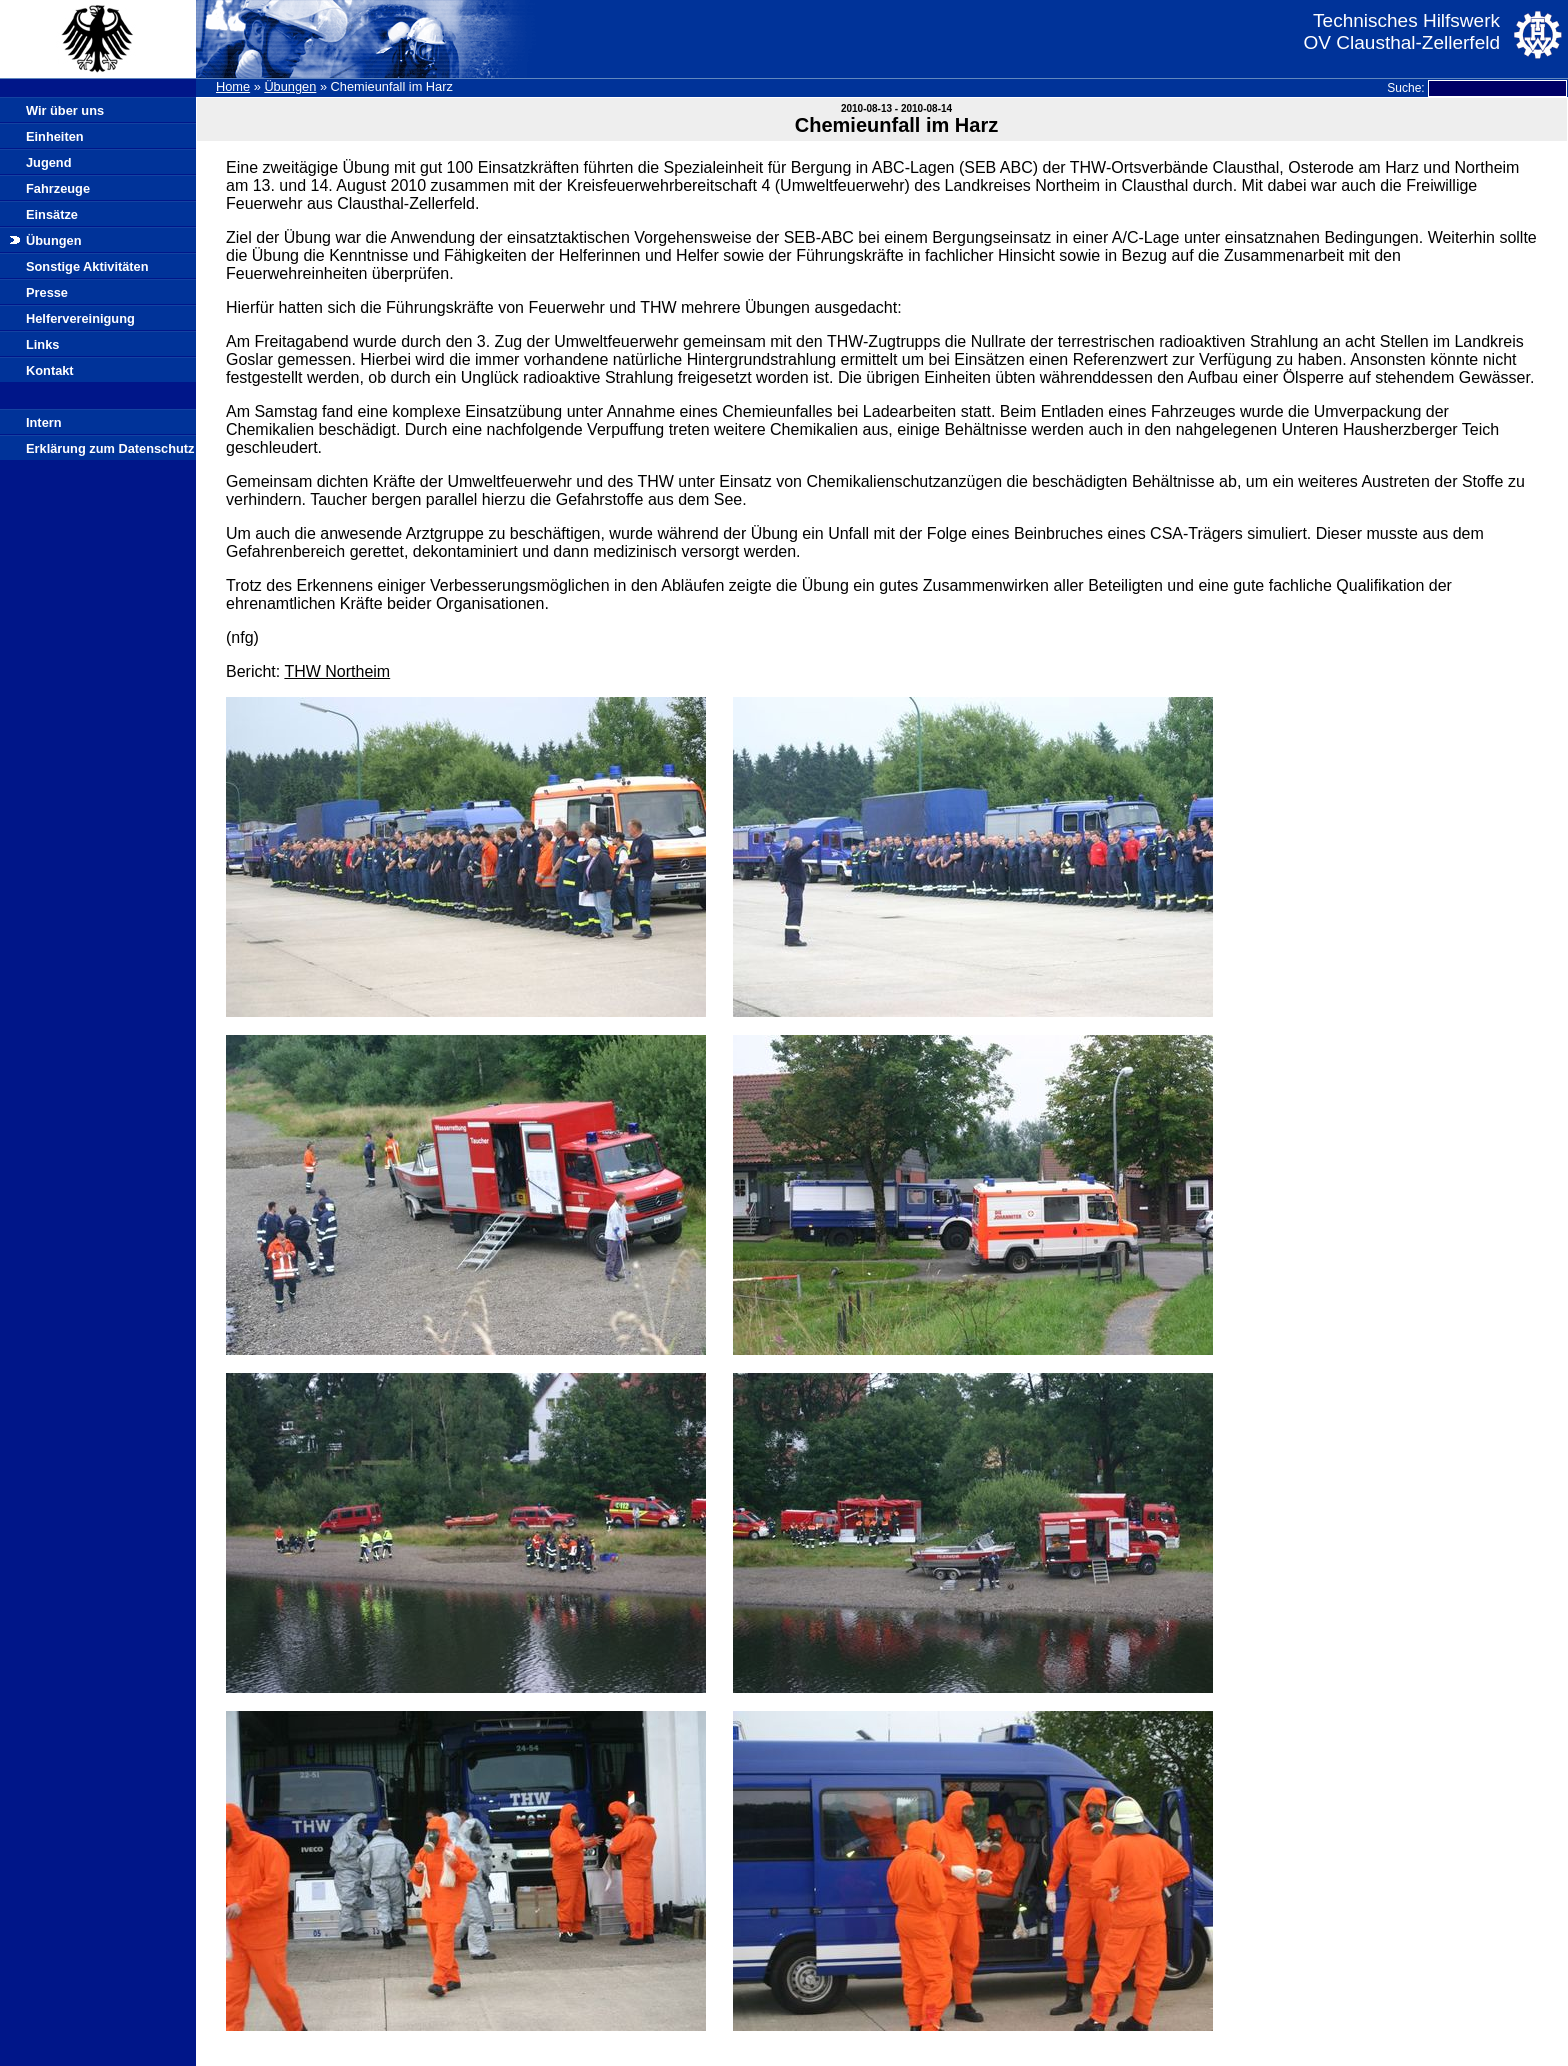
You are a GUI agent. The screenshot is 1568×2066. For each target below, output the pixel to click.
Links (42, 344)
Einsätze (52, 214)
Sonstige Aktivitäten (87, 266)
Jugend (49, 162)
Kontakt (50, 370)
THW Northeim (337, 671)
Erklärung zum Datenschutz (110, 448)
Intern (44, 422)
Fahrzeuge (58, 188)
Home (233, 86)
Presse (47, 292)
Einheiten (55, 136)
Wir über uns (65, 110)
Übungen (290, 86)
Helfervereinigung (80, 318)
